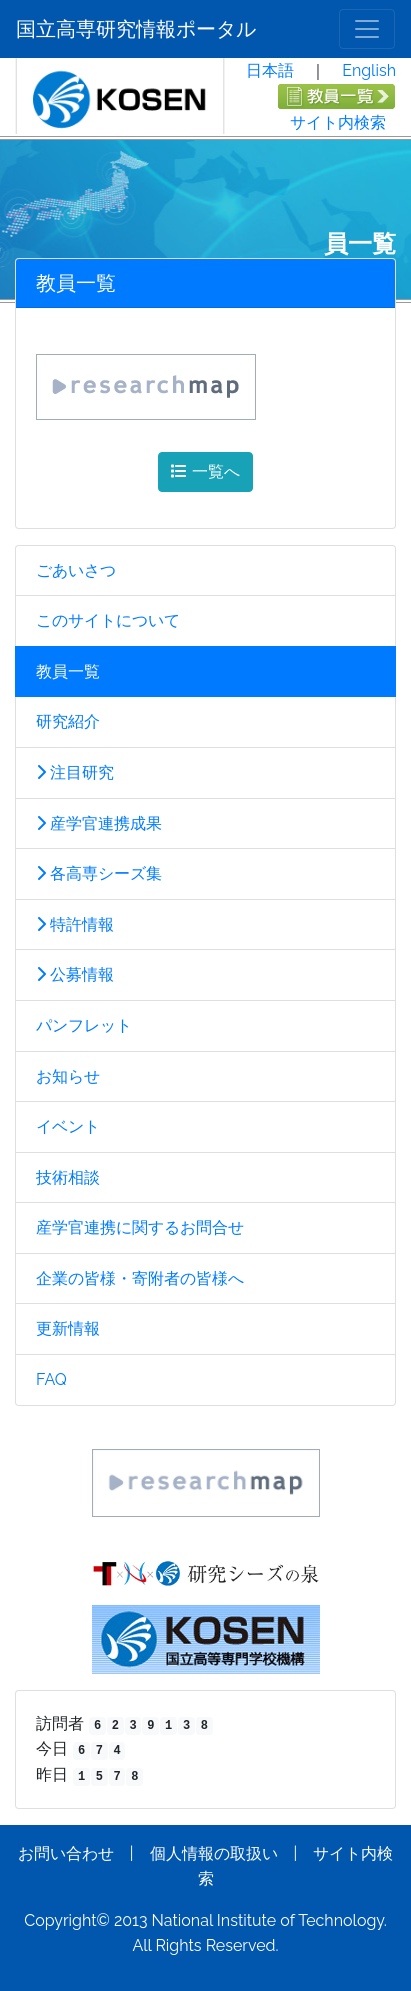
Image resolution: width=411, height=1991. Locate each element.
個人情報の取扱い (214, 1853)
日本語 (270, 70)
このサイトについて (108, 620)
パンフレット (84, 1025)
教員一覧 (68, 671)
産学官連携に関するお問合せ (140, 1227)
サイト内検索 (338, 122)
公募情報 (75, 974)
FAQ (51, 1379)
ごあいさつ (76, 570)
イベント (68, 1126)
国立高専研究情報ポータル (136, 29)
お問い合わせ (66, 1853)
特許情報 (75, 924)
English (369, 70)
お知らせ (68, 1076)
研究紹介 (68, 721)
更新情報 (68, 1328)
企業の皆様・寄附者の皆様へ (140, 1278)
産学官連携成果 (99, 823)
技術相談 (68, 1177)
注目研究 (75, 772)
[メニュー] (367, 29)
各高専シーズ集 (99, 873)
